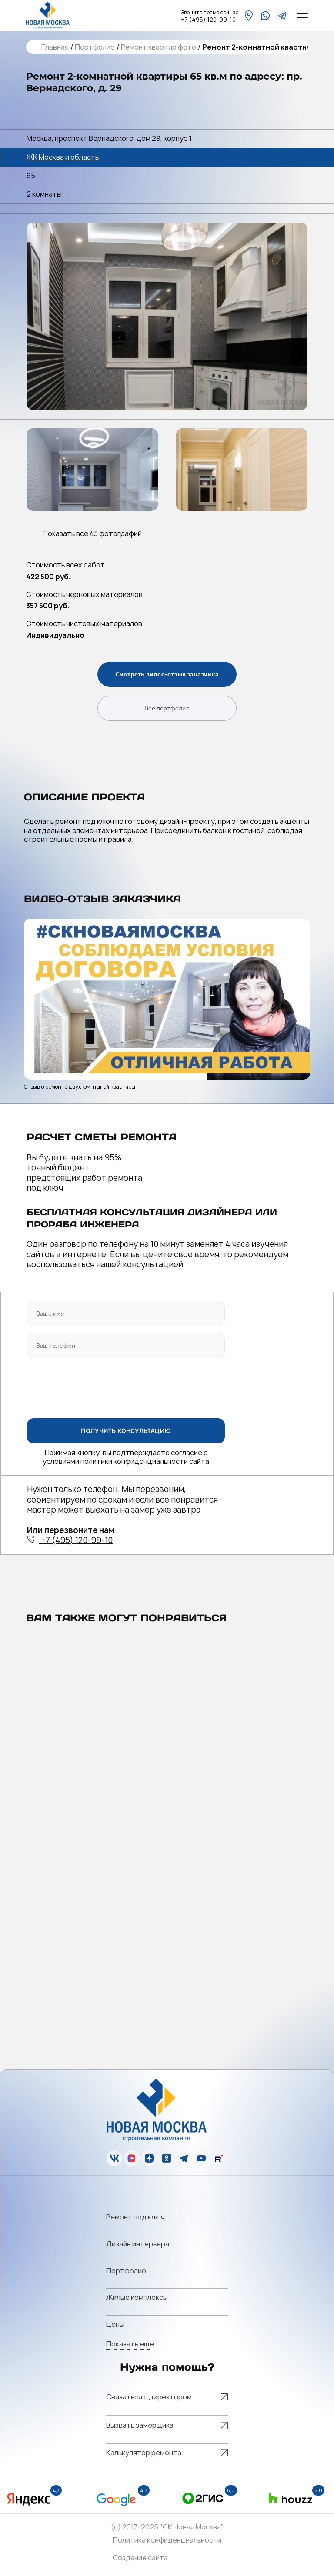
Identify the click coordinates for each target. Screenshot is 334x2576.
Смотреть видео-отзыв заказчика (167, 674)
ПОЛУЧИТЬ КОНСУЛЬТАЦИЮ (126, 1430)
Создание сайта (140, 2558)
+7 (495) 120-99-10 (208, 19)
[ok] (166, 2158)
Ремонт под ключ (135, 2217)
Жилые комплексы (137, 2297)
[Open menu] (302, 15)
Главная (55, 47)
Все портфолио (167, 708)
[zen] (149, 2158)
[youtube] (201, 2158)
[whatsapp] (265, 15)
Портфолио (95, 47)
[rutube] (219, 2158)
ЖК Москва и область (63, 157)
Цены (115, 2324)
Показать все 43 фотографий (92, 533)
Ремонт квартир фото (158, 47)
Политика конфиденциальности (167, 2540)
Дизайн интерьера (137, 2244)
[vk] (114, 2158)
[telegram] (282, 15)
